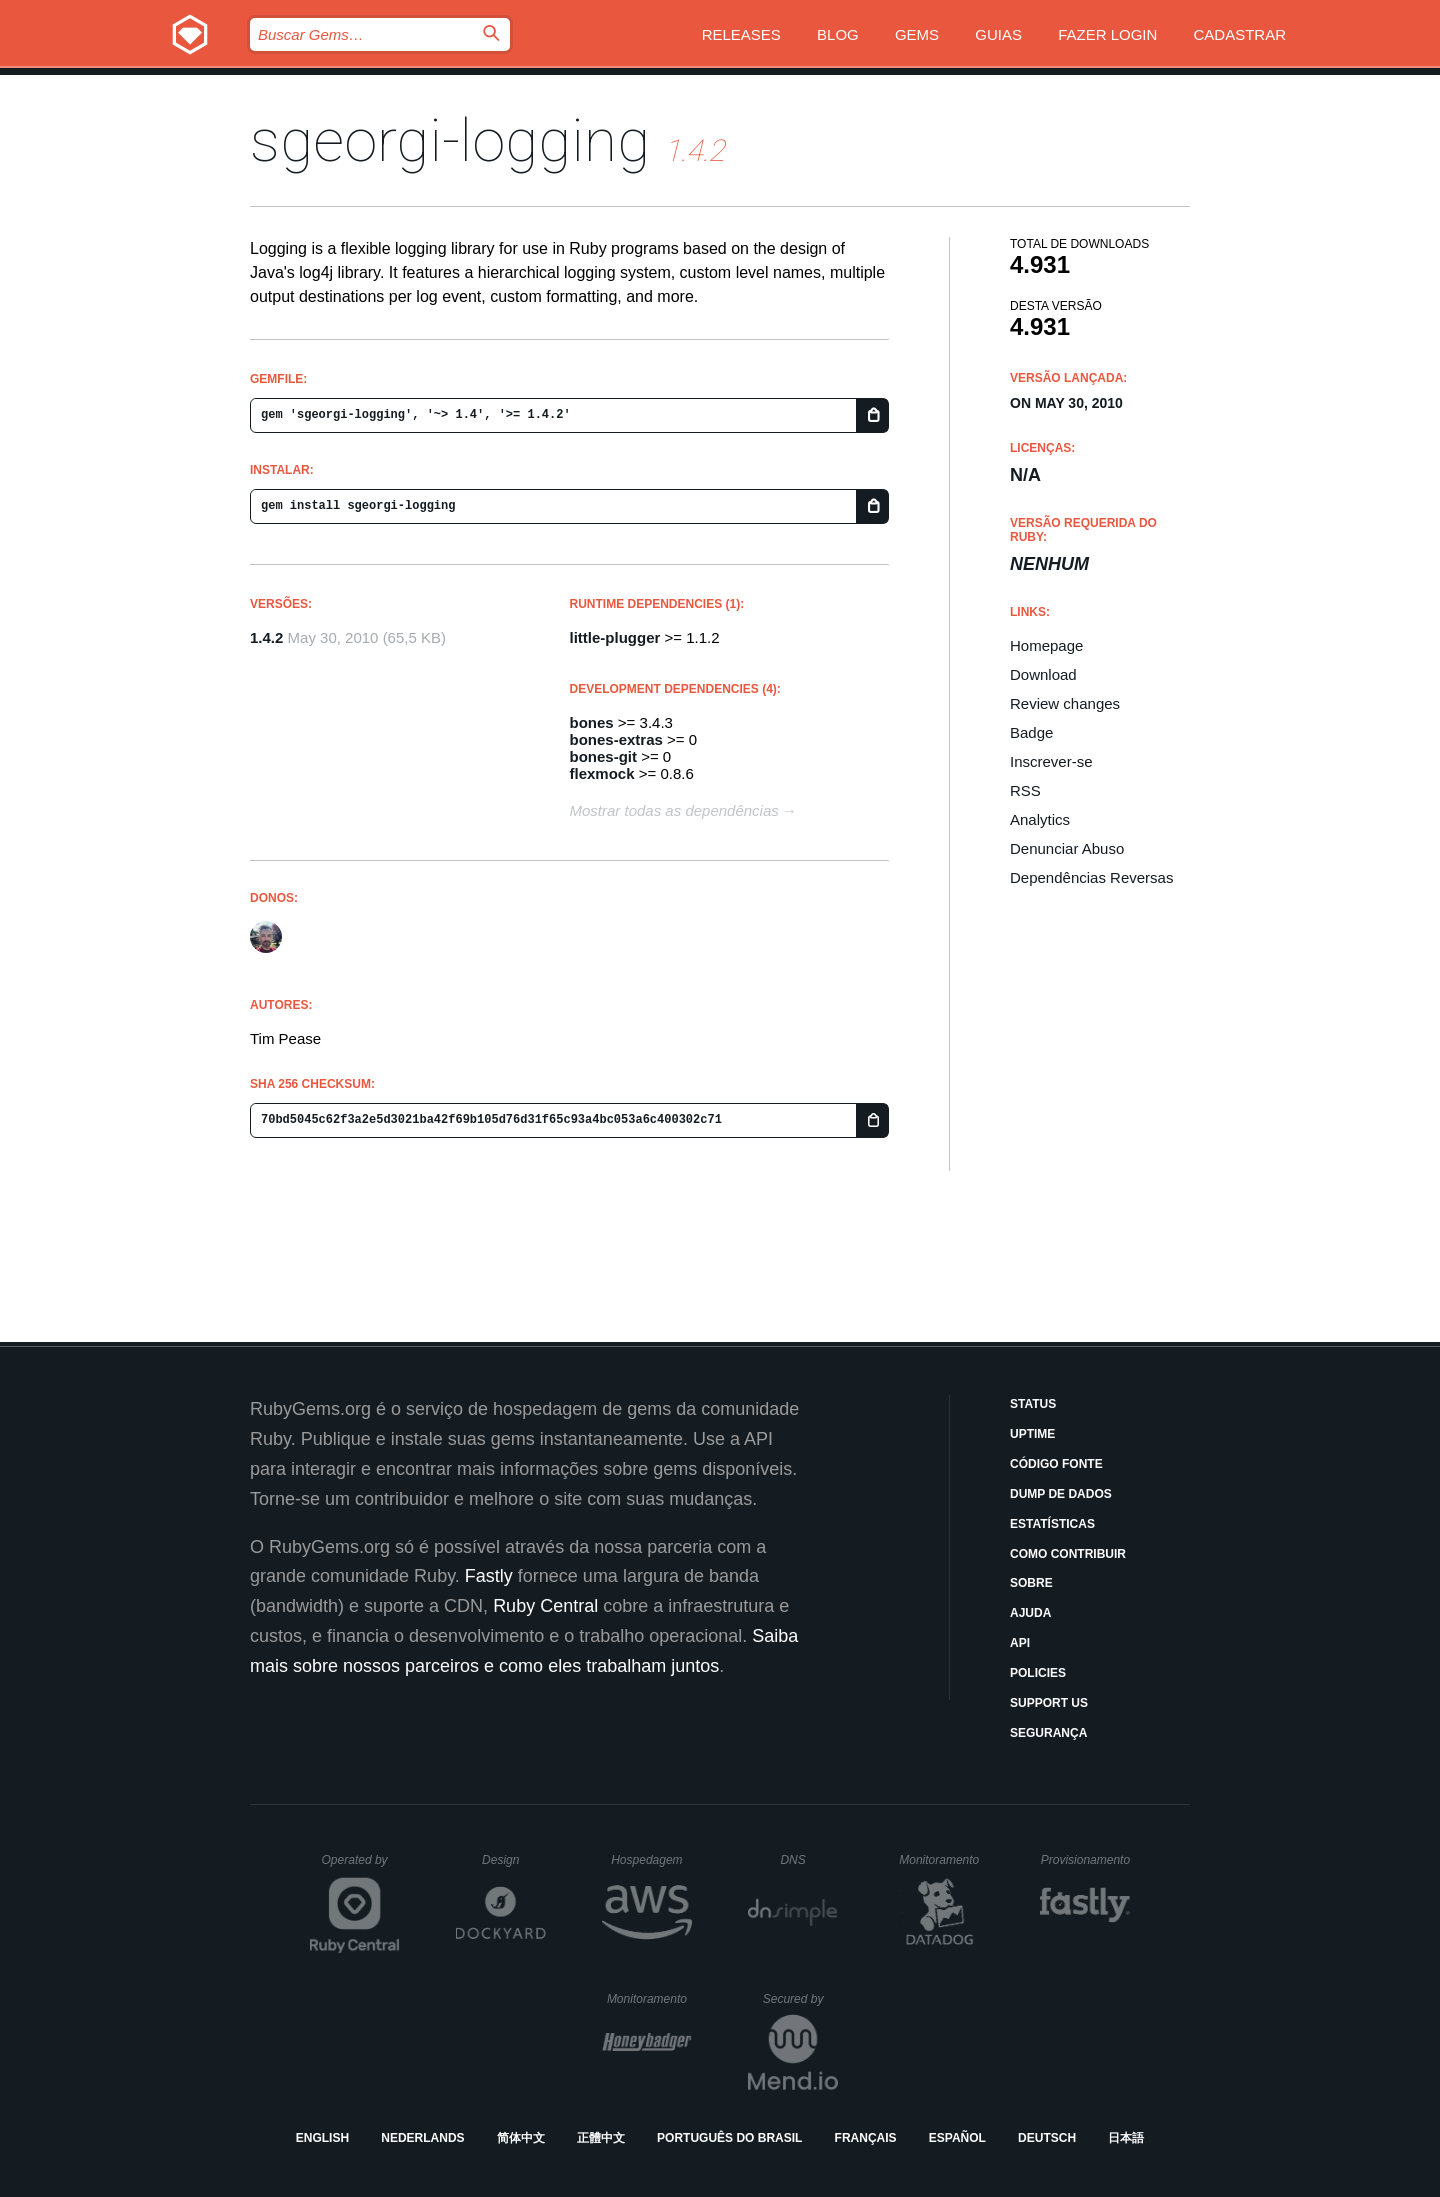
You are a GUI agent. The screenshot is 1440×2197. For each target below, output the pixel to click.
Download (1043, 674)
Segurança (1048, 1733)
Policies (1038, 1673)
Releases (741, 34)
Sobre (1031, 1583)
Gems (917, 34)
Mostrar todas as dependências (674, 810)
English (322, 2138)
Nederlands (422, 2138)
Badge (1031, 732)
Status (1033, 1404)
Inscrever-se (1051, 761)
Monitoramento (941, 1860)
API (1020, 1643)
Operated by (361, 1867)
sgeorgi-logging (450, 140)
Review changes (1065, 703)
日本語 (1126, 2138)
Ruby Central (545, 1606)
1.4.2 (266, 637)
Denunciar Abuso (1067, 848)
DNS (809, 1860)
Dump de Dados (1061, 1494)
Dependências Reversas (1091, 877)
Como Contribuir (1068, 1554)
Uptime (1032, 1434)
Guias (998, 34)
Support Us (1049, 1703)
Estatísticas (1052, 1524)
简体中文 (521, 2138)
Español (957, 2138)
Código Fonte (1056, 1464)
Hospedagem (651, 1860)
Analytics (1040, 819)
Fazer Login (1107, 34)
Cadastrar (1239, 34)
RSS (1025, 790)
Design (514, 1860)
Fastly (489, 1576)
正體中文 (601, 2138)
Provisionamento (1086, 1860)
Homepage (1046, 645)
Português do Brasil (729, 2138)
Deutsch (1047, 2138)
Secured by (800, 1999)
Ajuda (1030, 1613)
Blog (838, 34)
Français (866, 2138)
